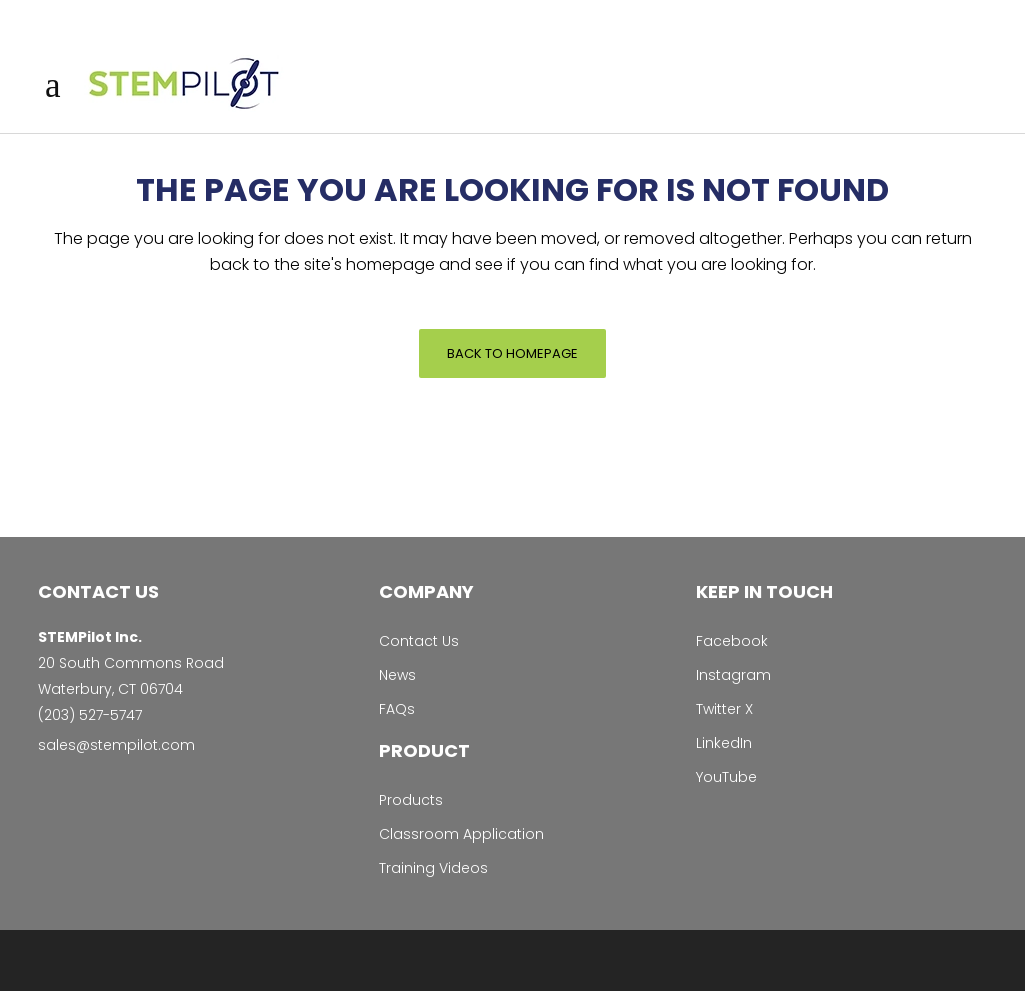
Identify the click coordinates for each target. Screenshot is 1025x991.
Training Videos (433, 868)
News (397, 675)
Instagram (733, 675)
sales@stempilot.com (116, 745)
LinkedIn (724, 743)
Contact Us (419, 641)
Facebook (732, 641)
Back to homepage (512, 353)
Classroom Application (461, 834)
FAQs (397, 709)
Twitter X (724, 709)
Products (411, 800)
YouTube (726, 777)
